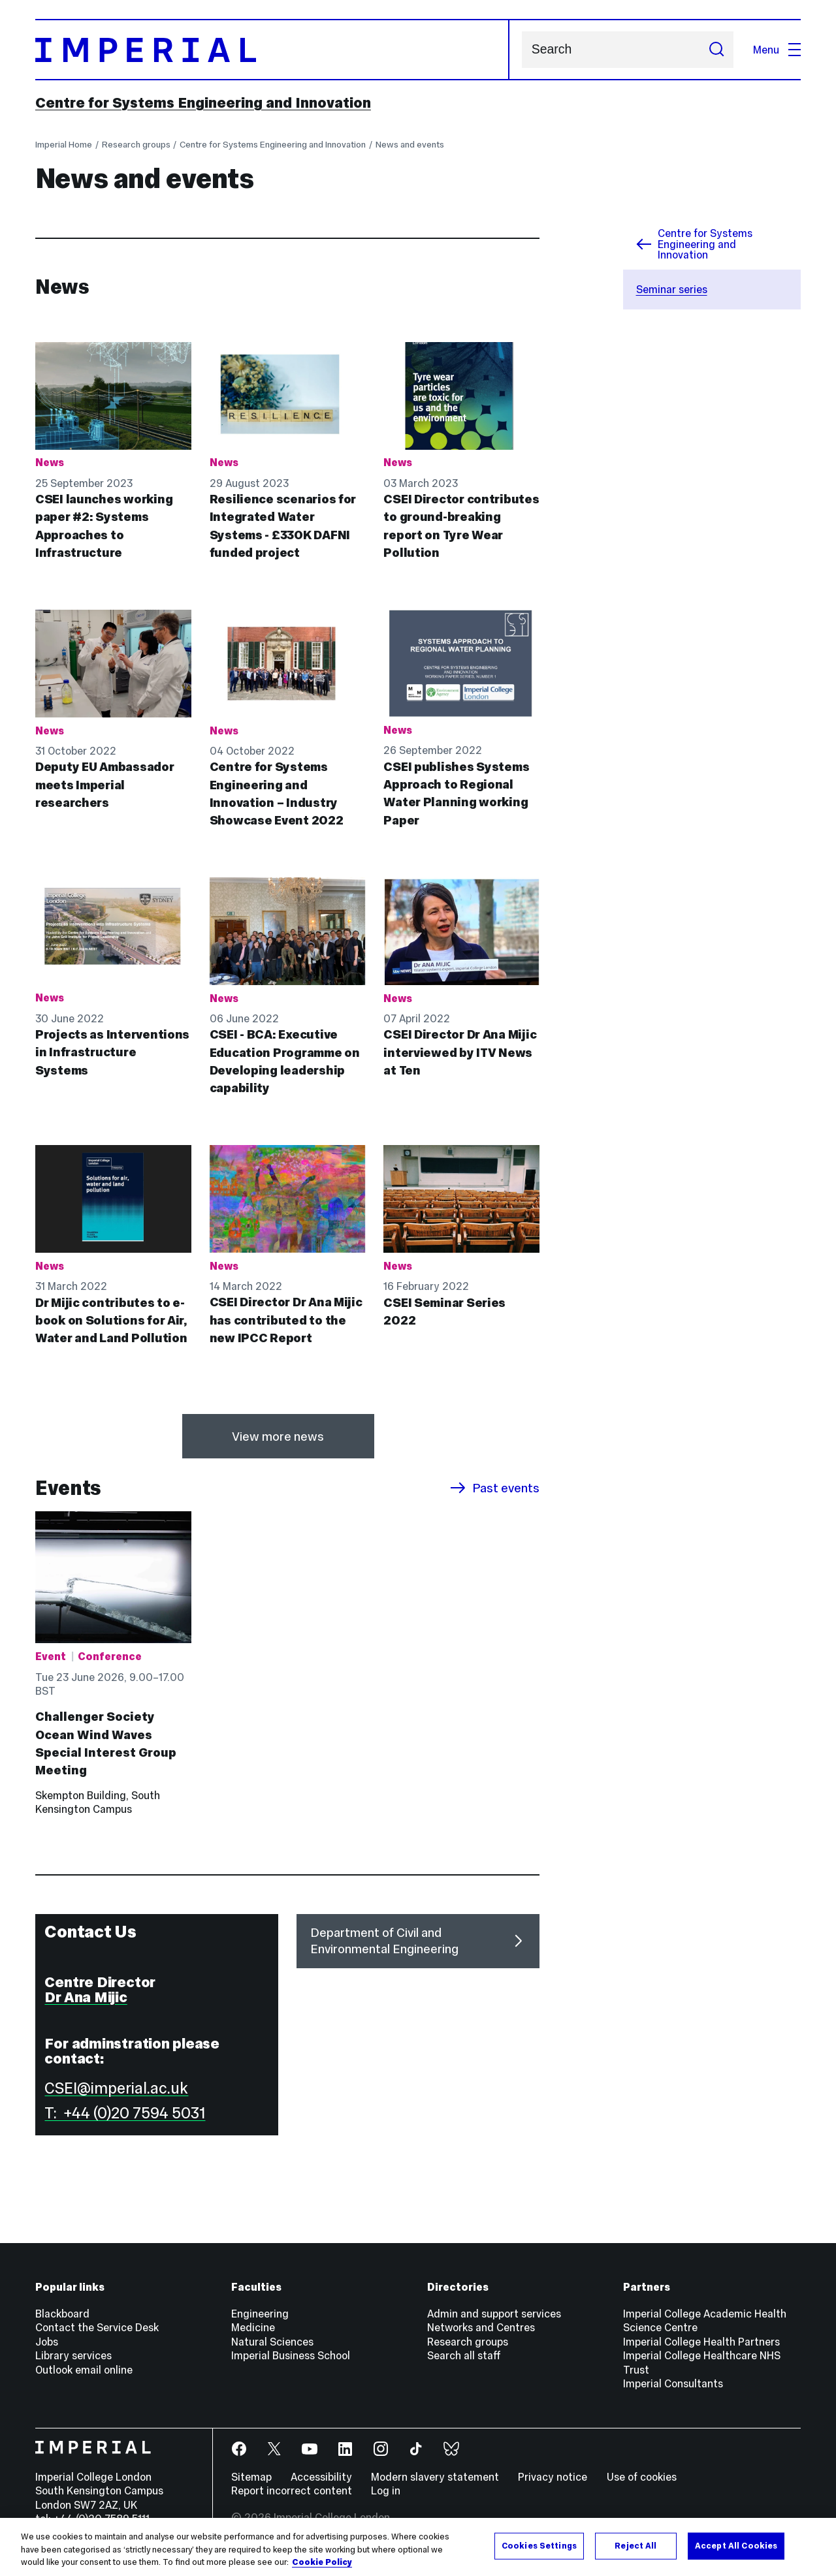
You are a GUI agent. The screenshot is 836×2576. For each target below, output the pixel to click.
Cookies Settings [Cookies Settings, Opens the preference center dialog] (539, 2545)
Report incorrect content (291, 2490)
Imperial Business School (290, 2355)
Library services (73, 2355)
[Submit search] (716, 49)
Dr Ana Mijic (85, 1997)
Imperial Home (63, 144)
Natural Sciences (272, 2341)
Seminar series (671, 289)
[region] (418, 2547)
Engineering (260, 2313)
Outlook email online (84, 2369)
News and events (410, 144)
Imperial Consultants (673, 2383)
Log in (385, 2490)
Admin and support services (494, 2313)
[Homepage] (272, 49)
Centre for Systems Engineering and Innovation (203, 102)
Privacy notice (552, 2476)
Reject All (635, 2545)
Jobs (46, 2341)
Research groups (136, 144)
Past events (494, 1488)
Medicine (253, 2327)
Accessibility (321, 2476)
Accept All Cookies (736, 2545)
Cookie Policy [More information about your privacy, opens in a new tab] (322, 2562)
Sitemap (251, 2476)
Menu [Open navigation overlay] (777, 49)
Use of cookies (642, 2476)
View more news (278, 1436)
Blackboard (62, 2313)
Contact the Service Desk (97, 2327)
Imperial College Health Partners (701, 2341)
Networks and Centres (481, 2327)
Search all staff (464, 2355)
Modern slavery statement (435, 2476)
